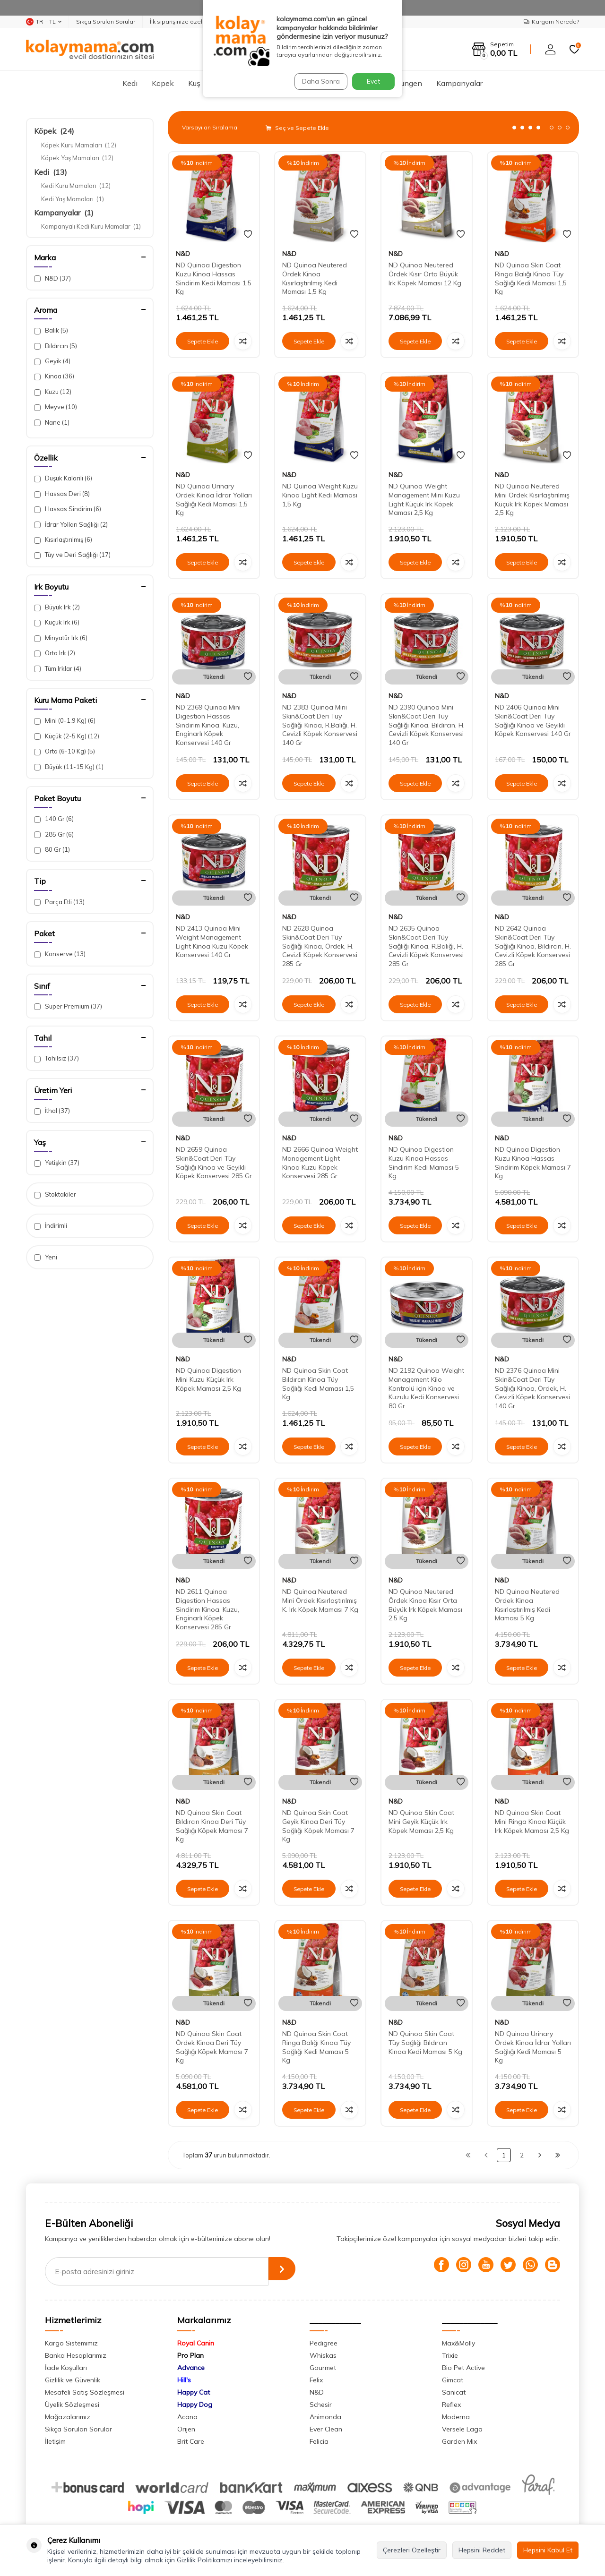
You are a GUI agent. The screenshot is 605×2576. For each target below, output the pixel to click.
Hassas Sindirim (67, 509)
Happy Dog (194, 2404)
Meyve (55, 407)
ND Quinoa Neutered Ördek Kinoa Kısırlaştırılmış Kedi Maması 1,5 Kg (314, 278)
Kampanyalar (459, 83)
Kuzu (52, 392)
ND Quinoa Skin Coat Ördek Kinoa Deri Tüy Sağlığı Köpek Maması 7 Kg (212, 2046)
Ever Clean (326, 2429)
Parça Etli (59, 902)
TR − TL (43, 22)
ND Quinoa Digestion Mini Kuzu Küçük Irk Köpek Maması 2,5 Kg (208, 1379)
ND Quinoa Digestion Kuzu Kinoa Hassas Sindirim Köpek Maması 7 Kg (533, 1162)
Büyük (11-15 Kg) (69, 767)
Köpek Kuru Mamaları (78, 145)
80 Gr (52, 850)
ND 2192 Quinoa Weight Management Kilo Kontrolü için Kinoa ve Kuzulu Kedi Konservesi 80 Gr (426, 1388)
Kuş (194, 83)
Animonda (325, 2417)
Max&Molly (458, 2343)
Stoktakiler (55, 1194)
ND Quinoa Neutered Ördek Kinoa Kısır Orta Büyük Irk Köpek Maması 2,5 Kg (425, 1604)
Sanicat (454, 2392)
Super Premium (68, 1006)
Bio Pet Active (463, 2367)
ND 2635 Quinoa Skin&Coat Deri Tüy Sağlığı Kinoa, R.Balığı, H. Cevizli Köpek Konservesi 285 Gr (426, 946)
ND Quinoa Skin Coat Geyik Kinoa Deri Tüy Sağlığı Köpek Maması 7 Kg (318, 1825)
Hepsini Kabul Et (547, 2550)
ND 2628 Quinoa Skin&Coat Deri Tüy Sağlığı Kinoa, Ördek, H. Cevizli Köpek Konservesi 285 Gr (319, 946)
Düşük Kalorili (63, 478)
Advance (191, 2367)
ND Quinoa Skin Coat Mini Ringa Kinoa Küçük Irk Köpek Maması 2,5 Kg (532, 1821)
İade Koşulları (66, 2367)
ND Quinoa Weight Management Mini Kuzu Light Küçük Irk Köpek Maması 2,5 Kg (424, 499)
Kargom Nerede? (551, 21)
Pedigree (323, 2343)
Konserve (60, 954)
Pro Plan (190, 2355)
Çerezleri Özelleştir (412, 2550)
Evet (373, 81)
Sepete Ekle (203, 341)
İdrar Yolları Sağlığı (71, 525)
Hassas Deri (62, 494)
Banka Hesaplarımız (75, 2355)
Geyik (52, 361)
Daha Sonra (318, 81)
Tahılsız (56, 1058)
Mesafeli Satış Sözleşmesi (84, 2392)
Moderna (456, 2417)
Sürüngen (405, 83)
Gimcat (452, 2380)
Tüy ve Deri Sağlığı (72, 555)
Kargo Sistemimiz (71, 2343)
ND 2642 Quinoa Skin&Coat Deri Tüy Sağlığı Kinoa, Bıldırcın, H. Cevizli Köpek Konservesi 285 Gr (533, 946)
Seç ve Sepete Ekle (297, 127)
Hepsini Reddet (481, 2550)
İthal (52, 1111)
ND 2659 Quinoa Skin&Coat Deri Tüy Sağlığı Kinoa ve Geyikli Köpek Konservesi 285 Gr (214, 1162)
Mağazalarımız (67, 2417)
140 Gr (54, 819)
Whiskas (323, 2355)
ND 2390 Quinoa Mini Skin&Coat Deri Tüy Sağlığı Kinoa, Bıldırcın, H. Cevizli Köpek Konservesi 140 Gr (427, 725)
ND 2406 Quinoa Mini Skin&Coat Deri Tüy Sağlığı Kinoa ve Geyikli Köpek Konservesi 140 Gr (533, 720)
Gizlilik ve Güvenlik (72, 2380)
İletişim (55, 2441)
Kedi (130, 83)
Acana (187, 2417)
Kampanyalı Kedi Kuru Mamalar (91, 226)
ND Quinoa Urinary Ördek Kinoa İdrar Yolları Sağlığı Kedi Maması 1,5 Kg (214, 499)
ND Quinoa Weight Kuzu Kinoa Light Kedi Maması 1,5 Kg (320, 495)
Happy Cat (193, 2392)
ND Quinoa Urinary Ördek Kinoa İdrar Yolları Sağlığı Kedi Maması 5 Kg (533, 2046)
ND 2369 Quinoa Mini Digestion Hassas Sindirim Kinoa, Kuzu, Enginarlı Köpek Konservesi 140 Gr (208, 725)
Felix (316, 2380)
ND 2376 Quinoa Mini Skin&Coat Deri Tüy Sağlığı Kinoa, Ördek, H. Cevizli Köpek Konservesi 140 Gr (532, 1388)
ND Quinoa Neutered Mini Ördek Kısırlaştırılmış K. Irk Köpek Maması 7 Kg (320, 1600)
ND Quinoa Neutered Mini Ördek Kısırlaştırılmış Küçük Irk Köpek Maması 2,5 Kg (532, 499)
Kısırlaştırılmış (63, 540)
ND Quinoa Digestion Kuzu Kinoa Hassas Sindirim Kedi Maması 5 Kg (424, 1162)
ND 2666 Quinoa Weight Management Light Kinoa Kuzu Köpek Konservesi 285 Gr (320, 1162)
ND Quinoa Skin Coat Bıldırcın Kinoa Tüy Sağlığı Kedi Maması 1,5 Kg (318, 1383)
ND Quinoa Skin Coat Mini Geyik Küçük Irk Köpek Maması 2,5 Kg (421, 1821)
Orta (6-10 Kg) (64, 751)
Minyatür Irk (60, 638)
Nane (51, 423)
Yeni (45, 1257)
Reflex (451, 2404)
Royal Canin (195, 2343)
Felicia (319, 2441)
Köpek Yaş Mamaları (77, 158)
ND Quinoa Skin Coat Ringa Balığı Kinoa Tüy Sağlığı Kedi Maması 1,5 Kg (531, 278)
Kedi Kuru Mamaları (76, 185)
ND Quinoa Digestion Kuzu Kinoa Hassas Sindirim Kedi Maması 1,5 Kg (213, 278)
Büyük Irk (57, 607)
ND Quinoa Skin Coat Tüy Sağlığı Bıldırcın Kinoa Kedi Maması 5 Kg (425, 2042)
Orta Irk (54, 653)
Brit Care (190, 2441)
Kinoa (54, 376)
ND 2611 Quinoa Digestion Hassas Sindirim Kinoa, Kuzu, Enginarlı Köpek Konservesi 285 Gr (207, 1609)
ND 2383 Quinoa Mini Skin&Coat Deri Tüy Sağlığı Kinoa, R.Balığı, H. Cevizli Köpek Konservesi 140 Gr (319, 725)
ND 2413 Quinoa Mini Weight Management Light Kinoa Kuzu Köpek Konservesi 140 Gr (212, 941)
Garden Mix (459, 2441)
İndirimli (50, 1226)
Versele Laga (462, 2429)
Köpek (163, 83)
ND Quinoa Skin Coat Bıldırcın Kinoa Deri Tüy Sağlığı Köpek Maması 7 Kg (212, 1825)
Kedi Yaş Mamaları (72, 199)
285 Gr (54, 834)
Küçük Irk (56, 622)
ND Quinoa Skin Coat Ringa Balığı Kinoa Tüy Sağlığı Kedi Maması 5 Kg (316, 2046)
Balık (51, 330)
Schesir (321, 2404)
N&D (52, 278)
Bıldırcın (55, 346)
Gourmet (323, 2367)
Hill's (184, 2380)
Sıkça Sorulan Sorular (105, 21)
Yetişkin (56, 1163)
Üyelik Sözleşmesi (72, 2404)
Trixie (450, 2355)
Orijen (186, 2429)
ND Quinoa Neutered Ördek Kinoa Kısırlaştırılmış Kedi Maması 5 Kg (527, 1604)
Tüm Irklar (57, 669)
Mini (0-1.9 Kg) (64, 721)
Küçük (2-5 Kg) (66, 736)
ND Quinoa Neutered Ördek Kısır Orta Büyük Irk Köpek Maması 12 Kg (425, 274)
